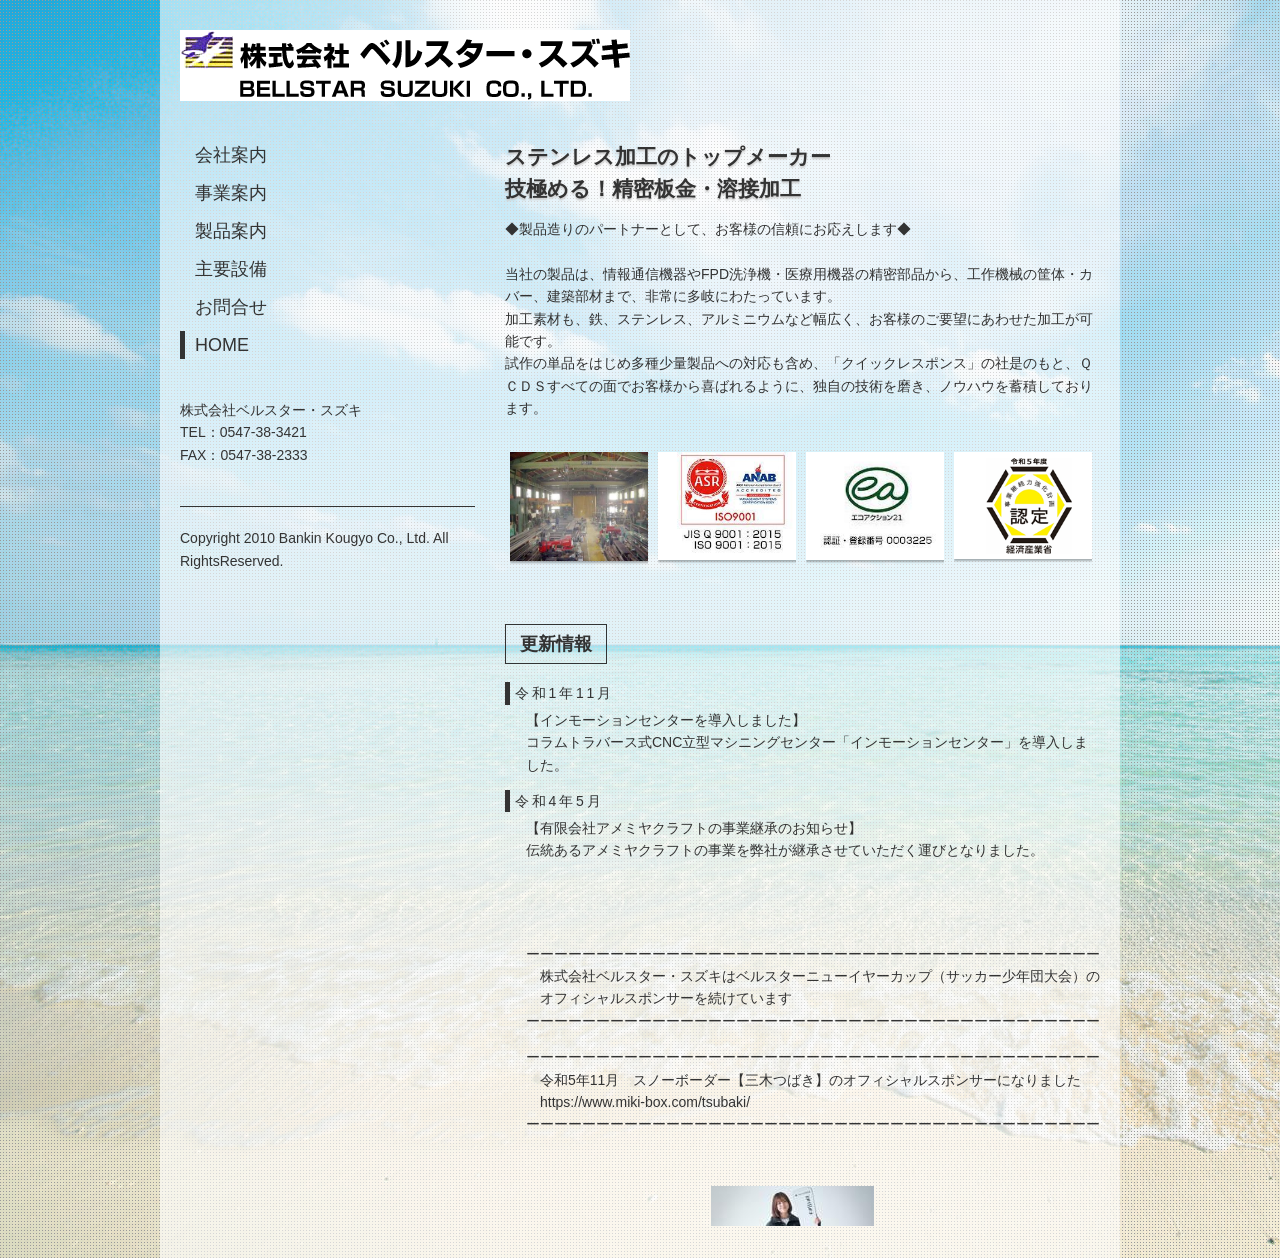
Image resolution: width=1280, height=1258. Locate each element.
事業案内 (231, 193)
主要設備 (231, 269)
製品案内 (231, 231)
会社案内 (231, 155)
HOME (222, 345)
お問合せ (231, 307)
